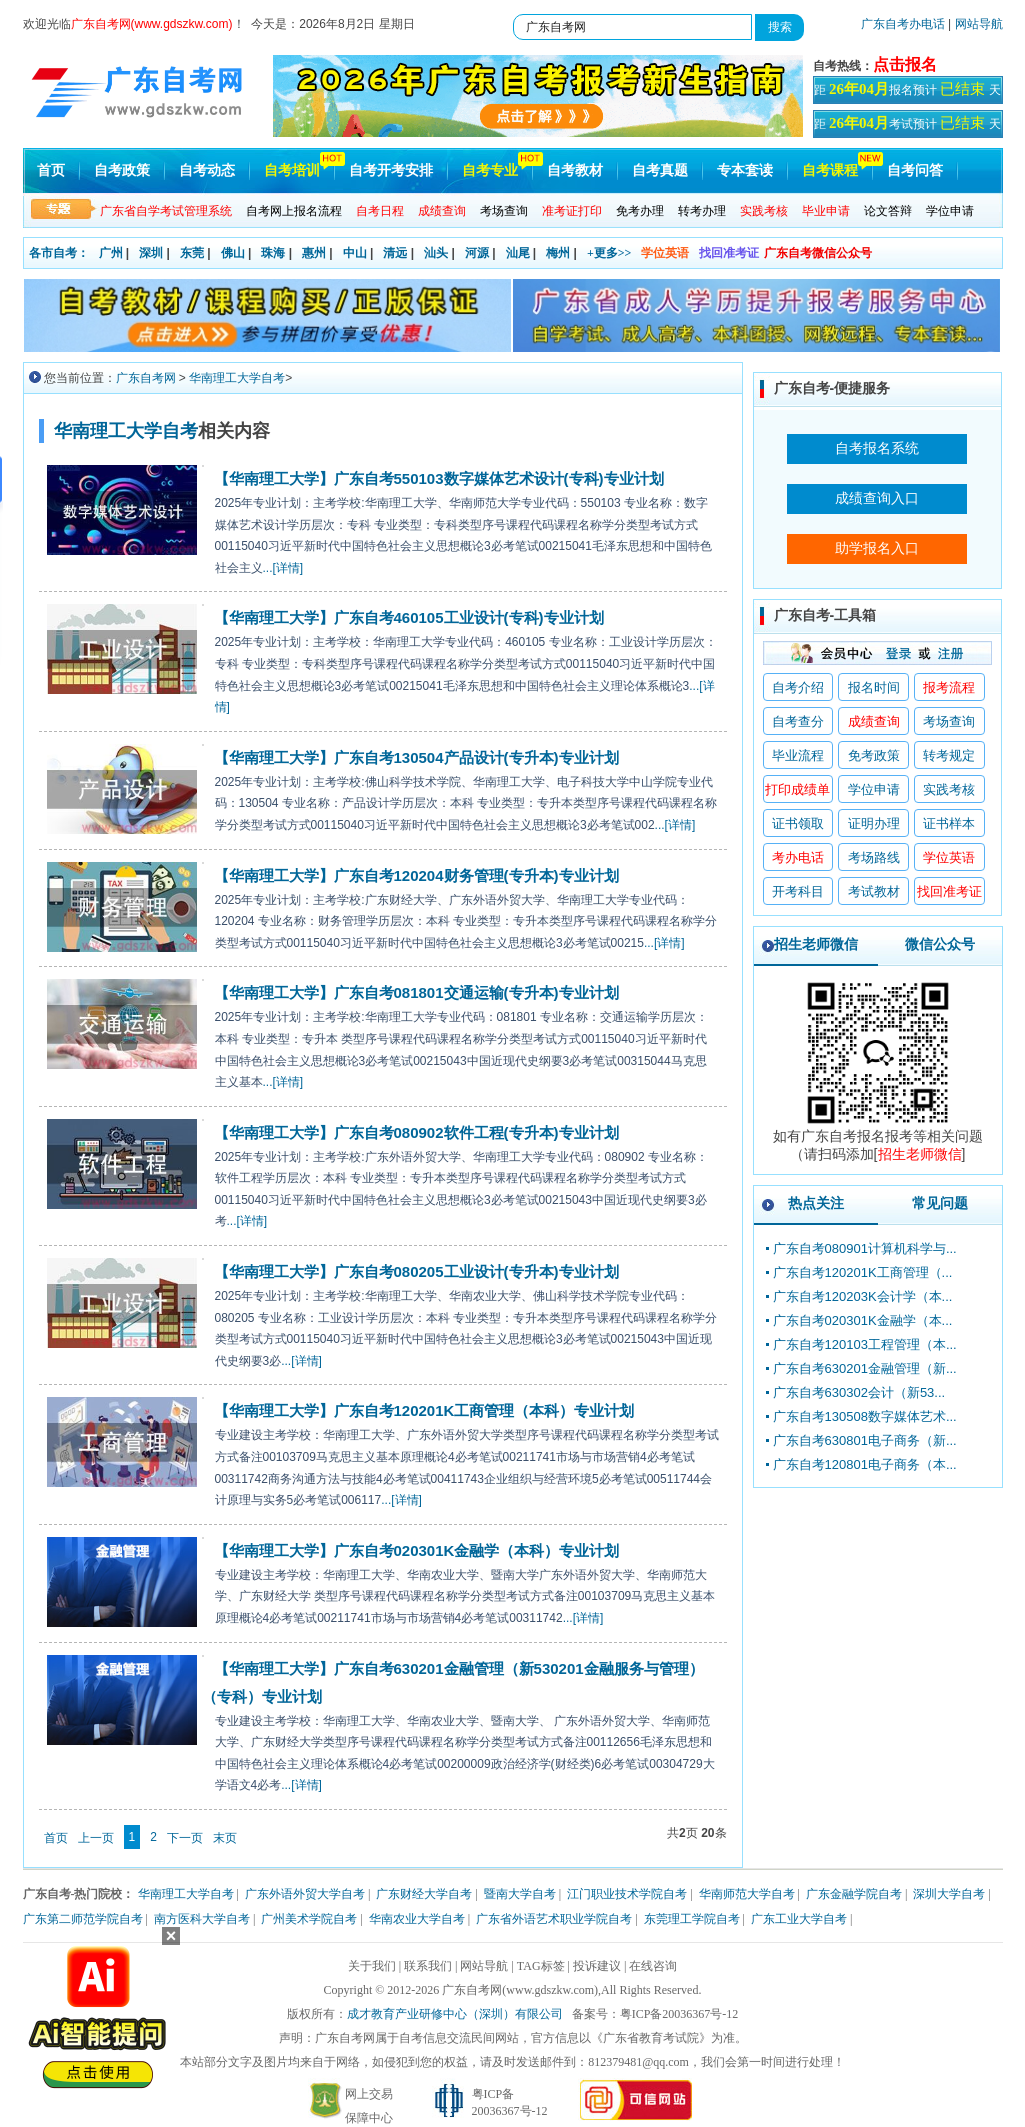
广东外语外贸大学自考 (305, 1894)
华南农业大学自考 (417, 1919)
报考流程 (949, 687)
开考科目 (798, 891)
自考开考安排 (391, 170)
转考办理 (702, 211)
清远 (395, 253)
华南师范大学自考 (747, 1894)
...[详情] (283, 568)
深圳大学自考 (949, 1894)
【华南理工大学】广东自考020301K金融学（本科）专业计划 (417, 1550)
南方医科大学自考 (202, 1919)
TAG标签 (541, 1966)
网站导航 (979, 24)
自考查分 (798, 721)
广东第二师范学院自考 (83, 1919)
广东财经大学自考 (424, 1894)
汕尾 (518, 253)
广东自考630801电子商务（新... (865, 1440)
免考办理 (640, 211)
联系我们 (428, 1966)
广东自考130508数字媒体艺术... (865, 1416)
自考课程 (830, 170)
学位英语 (665, 253)
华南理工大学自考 (237, 378)
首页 (51, 170)
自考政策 (122, 170)
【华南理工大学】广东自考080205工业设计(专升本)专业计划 (416, 1271)
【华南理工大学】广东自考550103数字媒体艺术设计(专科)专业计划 (439, 478)
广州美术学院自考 (309, 1919)
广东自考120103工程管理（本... (865, 1344)
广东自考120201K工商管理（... (863, 1272)
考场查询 (504, 211)
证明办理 (874, 823)
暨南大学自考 (520, 1894)
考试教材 (874, 891)
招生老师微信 (816, 944)
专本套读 (745, 170)
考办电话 (798, 857)
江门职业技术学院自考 (627, 1894)
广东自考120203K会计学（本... (863, 1296)
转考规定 (949, 755)
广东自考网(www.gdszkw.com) (520, 1990)
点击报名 (905, 64)
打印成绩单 (797, 789)
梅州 (558, 253)
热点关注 (816, 1203)
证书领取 (798, 823)
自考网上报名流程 (294, 211)
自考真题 (660, 170)
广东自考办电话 (903, 24)
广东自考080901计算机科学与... (865, 1248)
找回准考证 (729, 253)
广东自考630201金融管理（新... (865, 1368)
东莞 (192, 253)
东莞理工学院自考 (692, 1919)
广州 (111, 253)
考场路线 (874, 857)
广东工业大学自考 (799, 1919)
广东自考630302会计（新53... (859, 1392)
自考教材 (575, 170)
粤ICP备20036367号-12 (679, 2014)
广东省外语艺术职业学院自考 (554, 1919)
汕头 (436, 253)
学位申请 (950, 211)
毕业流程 (798, 755)
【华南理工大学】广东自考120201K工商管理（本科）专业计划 (424, 1410)
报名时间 (874, 687)
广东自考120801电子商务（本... (865, 1464)
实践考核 (949, 789)
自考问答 (915, 170)
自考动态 (207, 170)
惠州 (314, 253)
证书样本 (949, 823)
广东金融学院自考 (854, 1894)
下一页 (185, 1838)
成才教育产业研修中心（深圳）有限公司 (455, 2014)
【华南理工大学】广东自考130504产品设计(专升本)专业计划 (416, 757)
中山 (355, 253)
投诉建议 (597, 1966)
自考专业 (490, 170)
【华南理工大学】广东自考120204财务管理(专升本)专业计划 (416, 875)
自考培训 (292, 170)
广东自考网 (146, 378)
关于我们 (372, 1966)
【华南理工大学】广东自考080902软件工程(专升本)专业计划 (416, 1132)
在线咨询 (653, 1966)
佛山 (233, 253)
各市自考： (59, 253)
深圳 (151, 253)
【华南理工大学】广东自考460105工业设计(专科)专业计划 (409, 617)
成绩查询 (874, 721)
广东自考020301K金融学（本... (863, 1320)
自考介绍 (798, 687)
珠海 (273, 253)
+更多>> (609, 253)
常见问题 (940, 1203)
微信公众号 (940, 944)
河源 (477, 253)
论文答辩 (888, 211)
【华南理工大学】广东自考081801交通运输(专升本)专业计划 (416, 992)
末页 (225, 1838)
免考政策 (874, 755)
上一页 (96, 1838)
